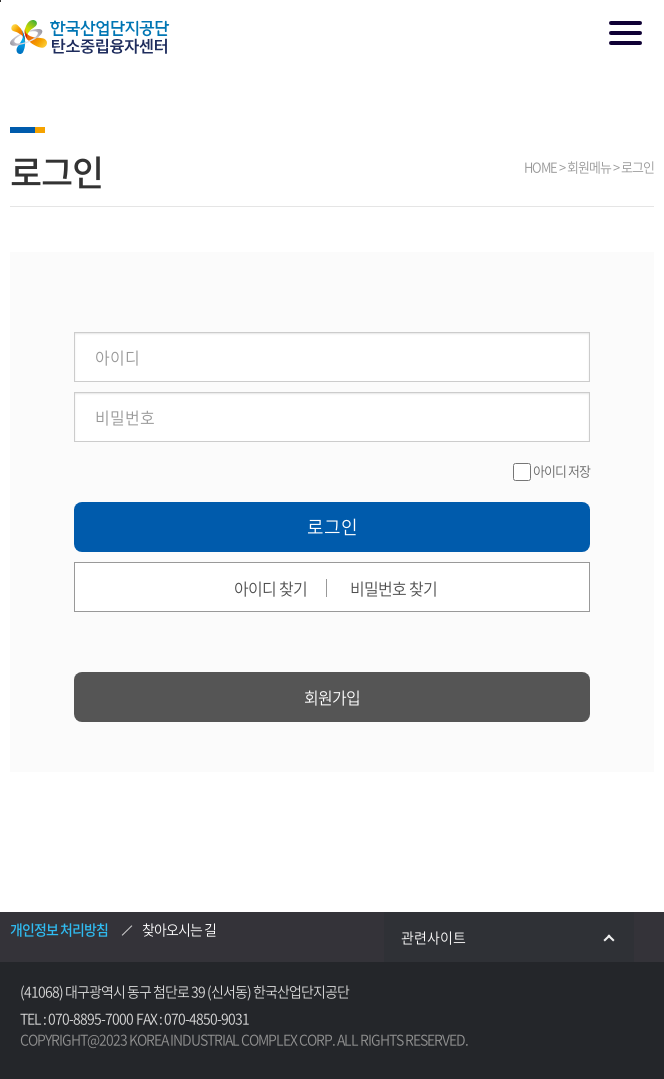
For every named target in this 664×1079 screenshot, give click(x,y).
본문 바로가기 (0, 1)
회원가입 (332, 697)
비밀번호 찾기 (393, 588)
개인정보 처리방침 (59, 929)
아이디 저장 (561, 470)
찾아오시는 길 (179, 929)
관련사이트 (517, 937)
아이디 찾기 (270, 588)
